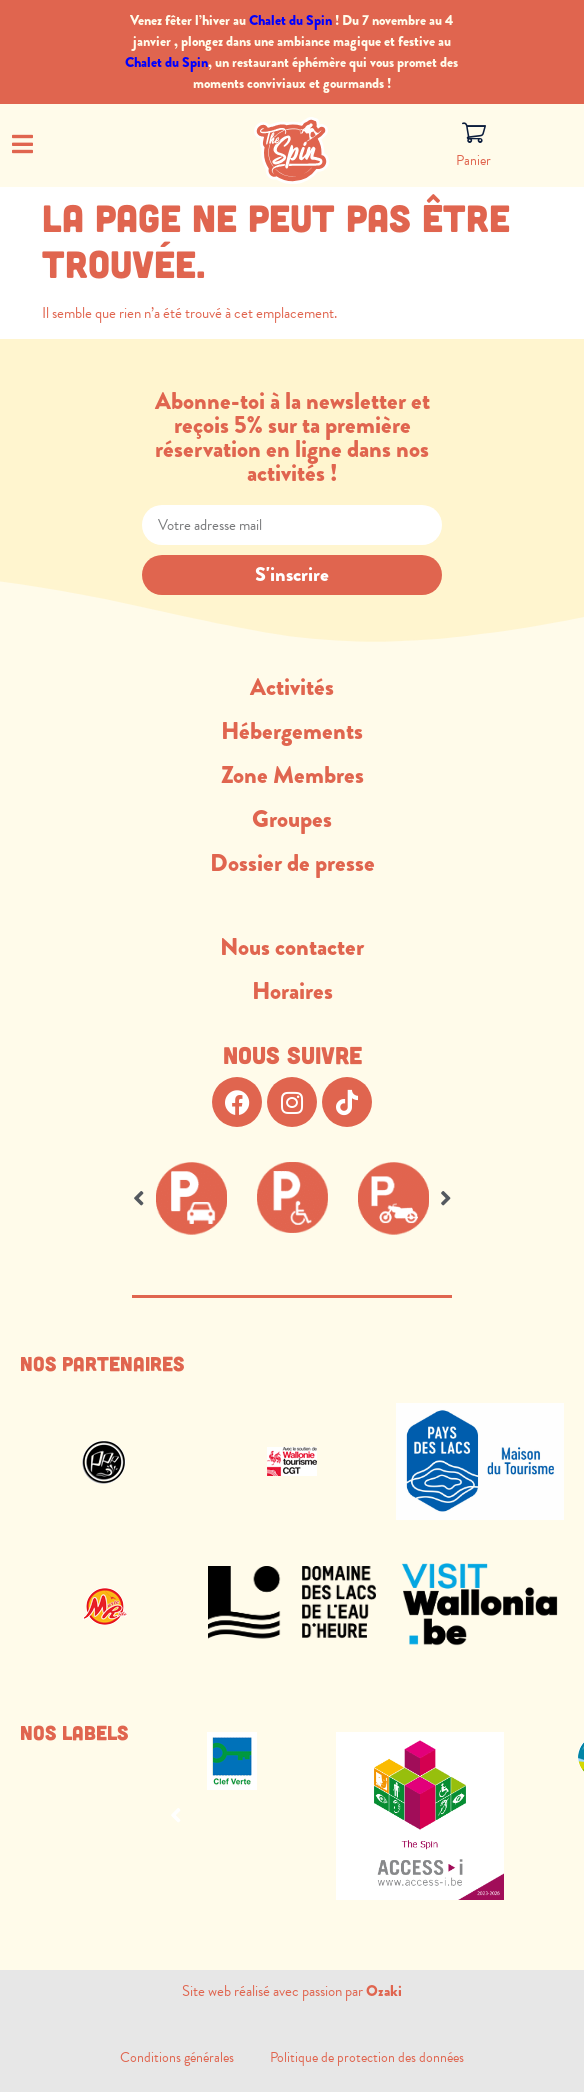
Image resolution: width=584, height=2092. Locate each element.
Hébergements (292, 731)
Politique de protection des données (367, 2057)
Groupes (292, 819)
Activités (292, 687)
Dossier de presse (292, 863)
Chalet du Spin (290, 20)
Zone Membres (292, 775)
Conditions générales (195, 2057)
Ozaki (384, 1991)
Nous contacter (292, 947)
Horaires (292, 991)
